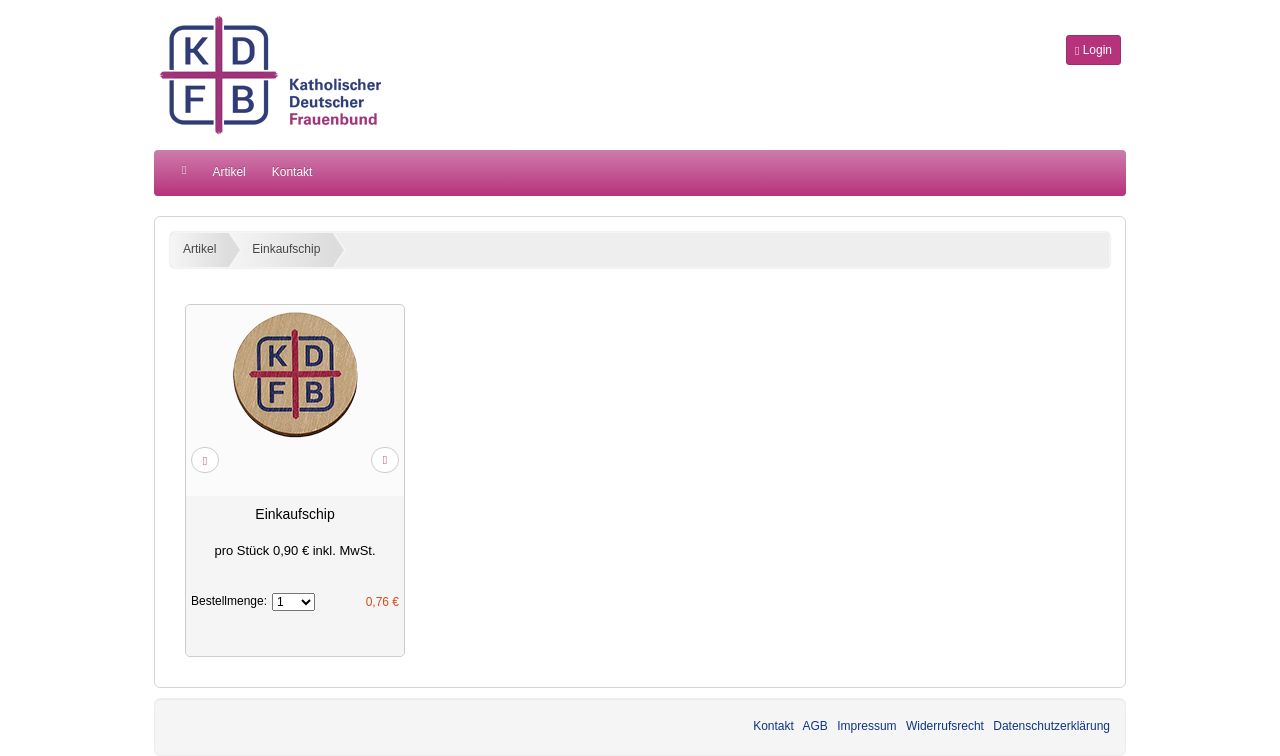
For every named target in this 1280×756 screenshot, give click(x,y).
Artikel (228, 172)
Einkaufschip (286, 249)
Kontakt (292, 172)
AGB (815, 726)
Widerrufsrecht (945, 726)
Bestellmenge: (229, 601)
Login (1093, 50)
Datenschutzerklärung (1051, 726)
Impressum (866, 726)
